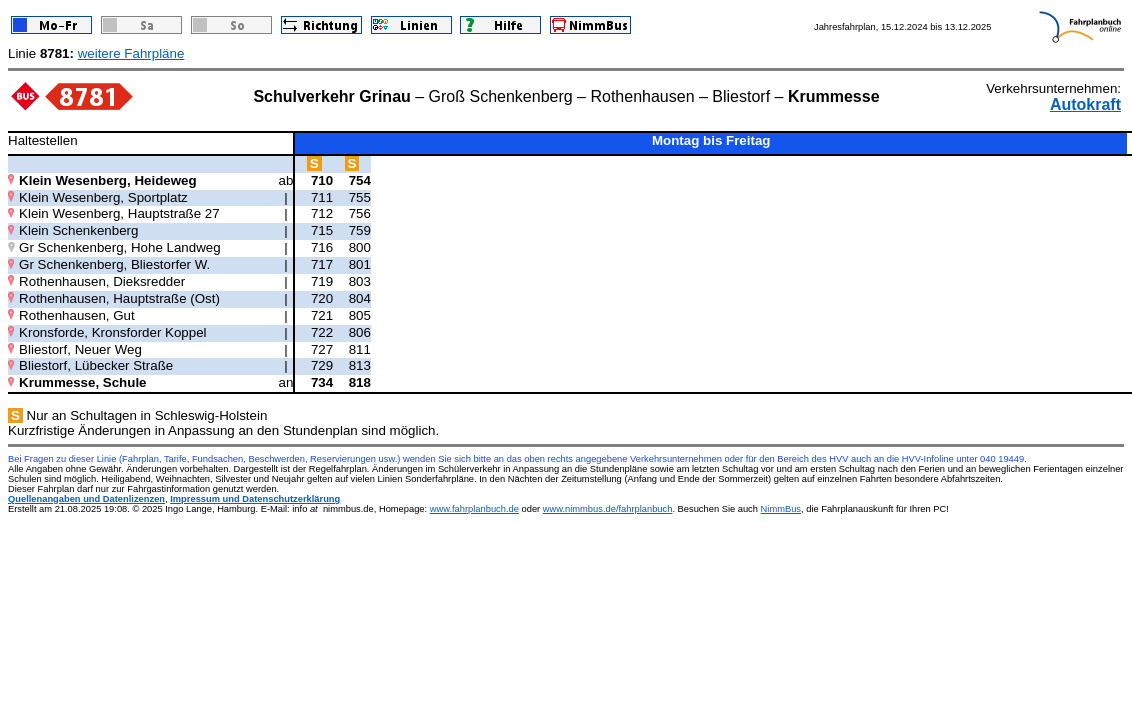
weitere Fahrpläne (131, 53)
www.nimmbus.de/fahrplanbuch (608, 509)
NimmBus (781, 509)
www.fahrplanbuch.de (474, 509)
